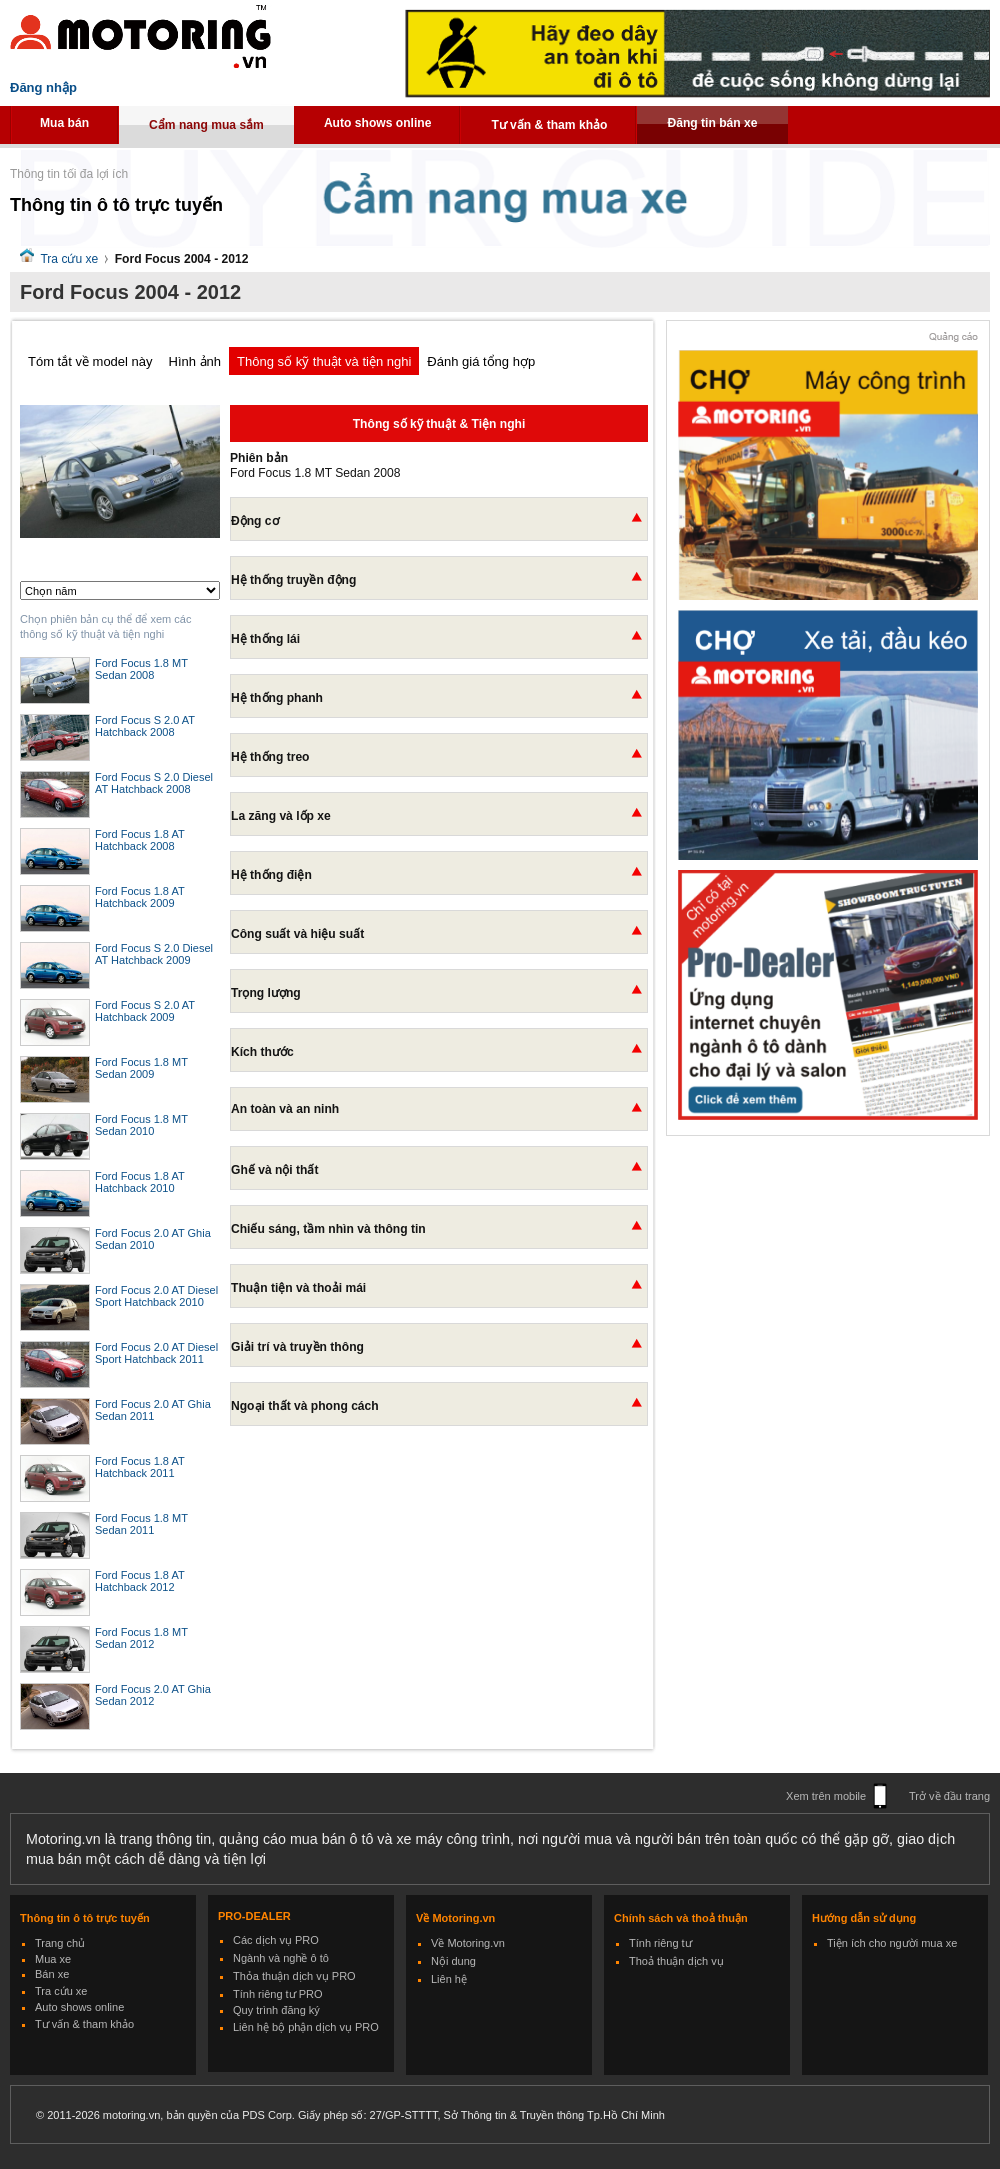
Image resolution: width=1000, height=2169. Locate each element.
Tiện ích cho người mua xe (892, 1943)
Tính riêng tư (660, 1943)
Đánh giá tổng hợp (481, 361)
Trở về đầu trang (949, 1796)
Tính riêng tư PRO (278, 1994)
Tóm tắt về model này (90, 361)
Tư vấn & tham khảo (549, 125)
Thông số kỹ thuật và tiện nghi (324, 361)
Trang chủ (60, 1943)
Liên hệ (449, 1979)
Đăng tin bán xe (712, 123)
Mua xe (53, 1959)
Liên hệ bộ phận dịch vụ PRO (306, 2027)
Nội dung (453, 1961)
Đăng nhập (43, 87)
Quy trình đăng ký (276, 2010)
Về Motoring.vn (468, 1943)
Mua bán (64, 123)
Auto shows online (378, 123)
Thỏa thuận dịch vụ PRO (294, 1976)
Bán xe (52, 1974)
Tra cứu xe (69, 259)
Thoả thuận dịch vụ (676, 1961)
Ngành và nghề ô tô (281, 1958)
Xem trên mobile (826, 1796)
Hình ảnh (195, 361)
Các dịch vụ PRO (276, 1940)
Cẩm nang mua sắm (206, 125)
